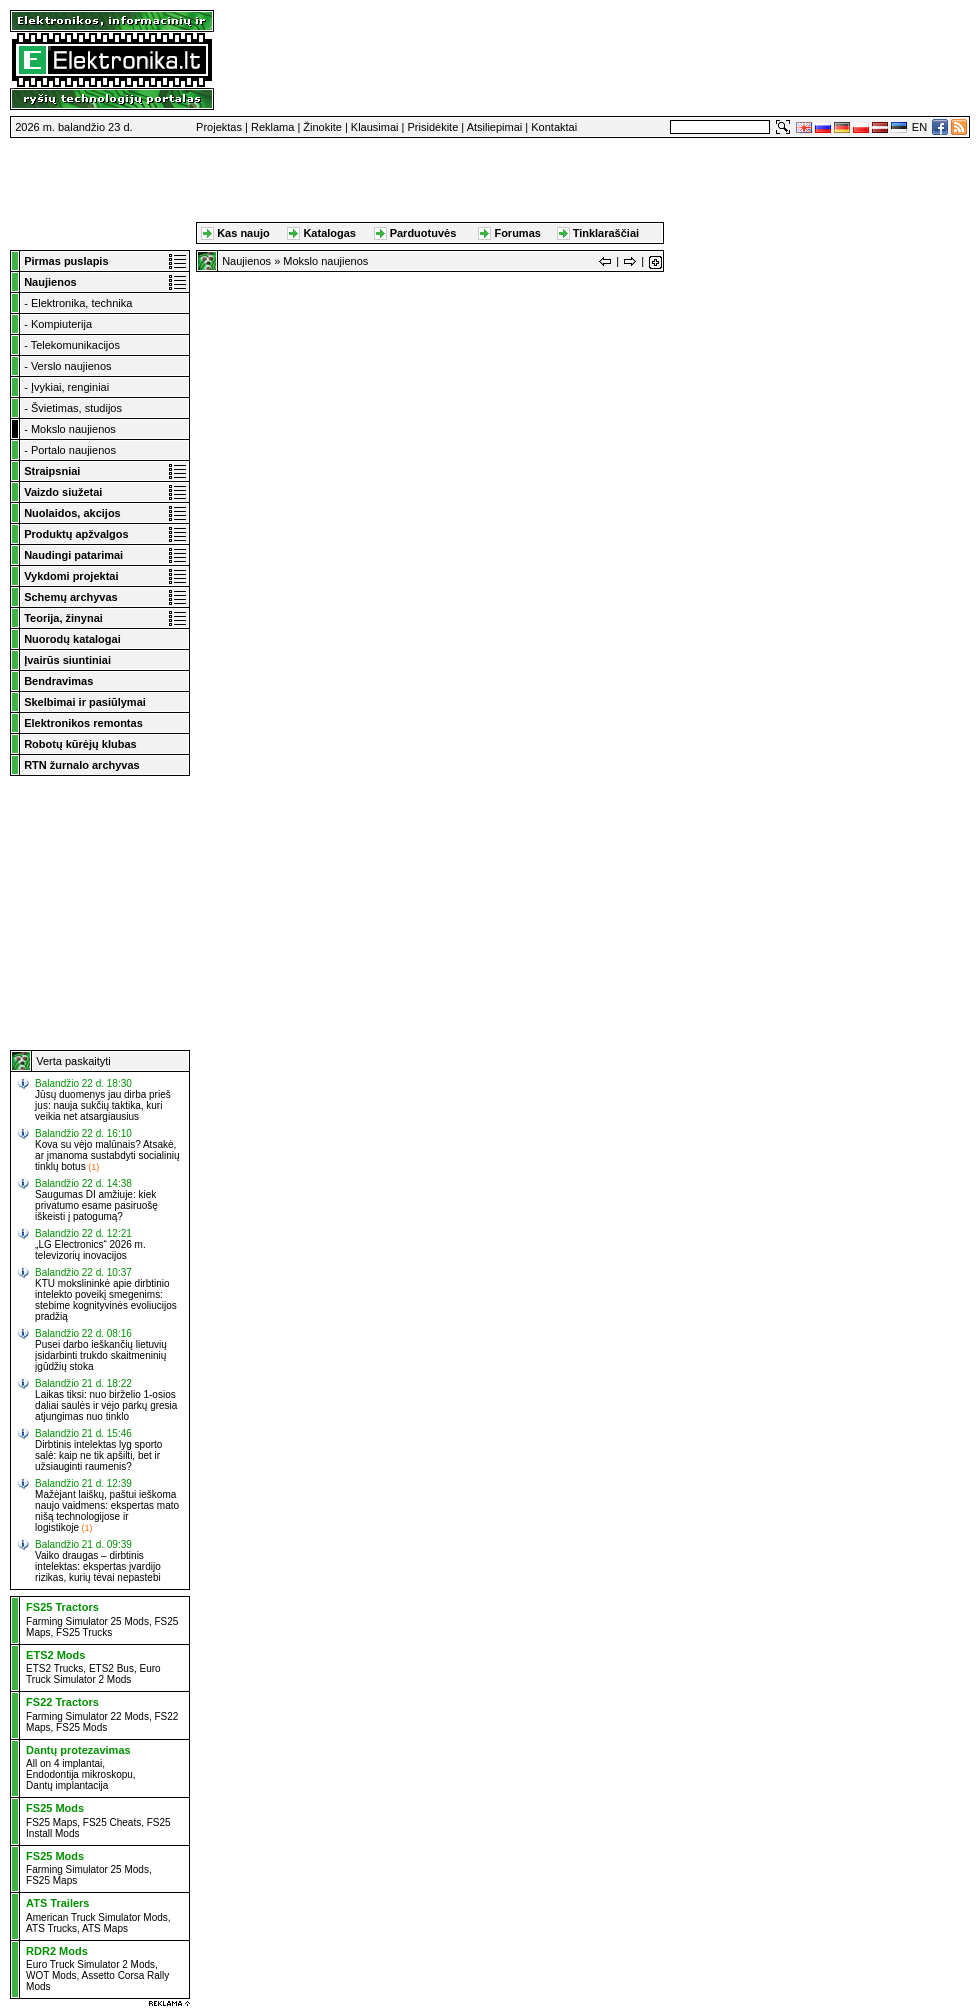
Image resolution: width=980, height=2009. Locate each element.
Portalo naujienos (73, 450)
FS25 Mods (81, 1727)
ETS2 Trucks (54, 1668)
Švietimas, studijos (76, 408)
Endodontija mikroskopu (79, 1774)
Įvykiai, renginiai (70, 387)
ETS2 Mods (55, 1655)
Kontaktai (554, 127)
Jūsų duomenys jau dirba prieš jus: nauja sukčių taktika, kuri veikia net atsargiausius (103, 1105)
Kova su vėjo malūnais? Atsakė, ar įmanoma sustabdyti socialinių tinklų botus (107, 1155)
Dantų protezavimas (78, 1750)
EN (919, 127)
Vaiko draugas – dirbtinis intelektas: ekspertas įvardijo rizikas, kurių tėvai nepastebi (98, 1566)
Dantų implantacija (67, 1785)
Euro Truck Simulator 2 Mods (93, 1674)
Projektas (219, 127)
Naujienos (246, 261)
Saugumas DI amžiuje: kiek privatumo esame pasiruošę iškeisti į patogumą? (96, 1205)
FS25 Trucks (84, 1632)
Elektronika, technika (82, 303)
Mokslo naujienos (73, 429)
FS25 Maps (51, 1822)
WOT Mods (51, 1975)
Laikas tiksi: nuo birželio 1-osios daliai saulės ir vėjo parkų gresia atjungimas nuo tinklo (106, 1405)
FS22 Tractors (62, 1702)
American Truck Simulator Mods (97, 1917)
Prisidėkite (433, 127)
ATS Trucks (51, 1928)
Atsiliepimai (495, 127)
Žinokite (322, 127)
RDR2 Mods (57, 1951)
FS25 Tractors (62, 1607)
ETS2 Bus (111, 1668)
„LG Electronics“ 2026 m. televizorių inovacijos (90, 1250)
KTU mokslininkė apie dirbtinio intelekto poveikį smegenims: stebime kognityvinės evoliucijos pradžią (106, 1300)
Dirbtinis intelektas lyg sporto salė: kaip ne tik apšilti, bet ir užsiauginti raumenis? (98, 1455)
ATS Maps (105, 1928)
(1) (93, 1167)
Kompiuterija (61, 324)
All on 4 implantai (64, 1763)
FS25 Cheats (112, 1822)
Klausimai (375, 127)
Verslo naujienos (71, 366)
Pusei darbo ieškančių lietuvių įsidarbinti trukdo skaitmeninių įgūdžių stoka (101, 1355)
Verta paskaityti (73, 1061)
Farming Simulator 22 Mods (87, 1716)
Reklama (272, 127)
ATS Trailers (57, 1903)
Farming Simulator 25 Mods (87, 1621)
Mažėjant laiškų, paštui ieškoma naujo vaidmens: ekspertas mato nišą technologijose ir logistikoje (107, 1511)
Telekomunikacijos (75, 345)
